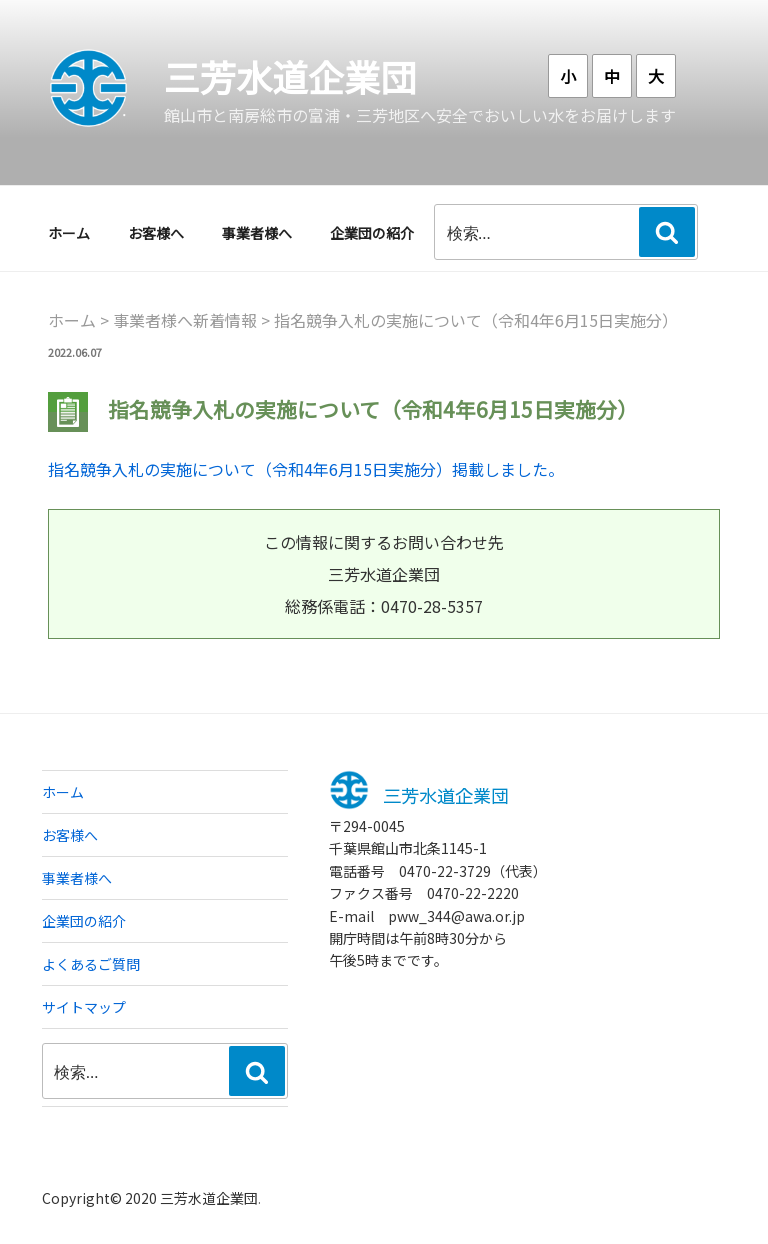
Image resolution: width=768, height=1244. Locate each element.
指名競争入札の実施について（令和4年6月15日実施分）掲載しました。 (306, 469)
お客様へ (156, 233)
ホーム (69, 233)
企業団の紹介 (372, 233)
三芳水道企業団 (290, 76)
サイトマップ (84, 1007)
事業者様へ (257, 233)
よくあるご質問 (91, 964)
